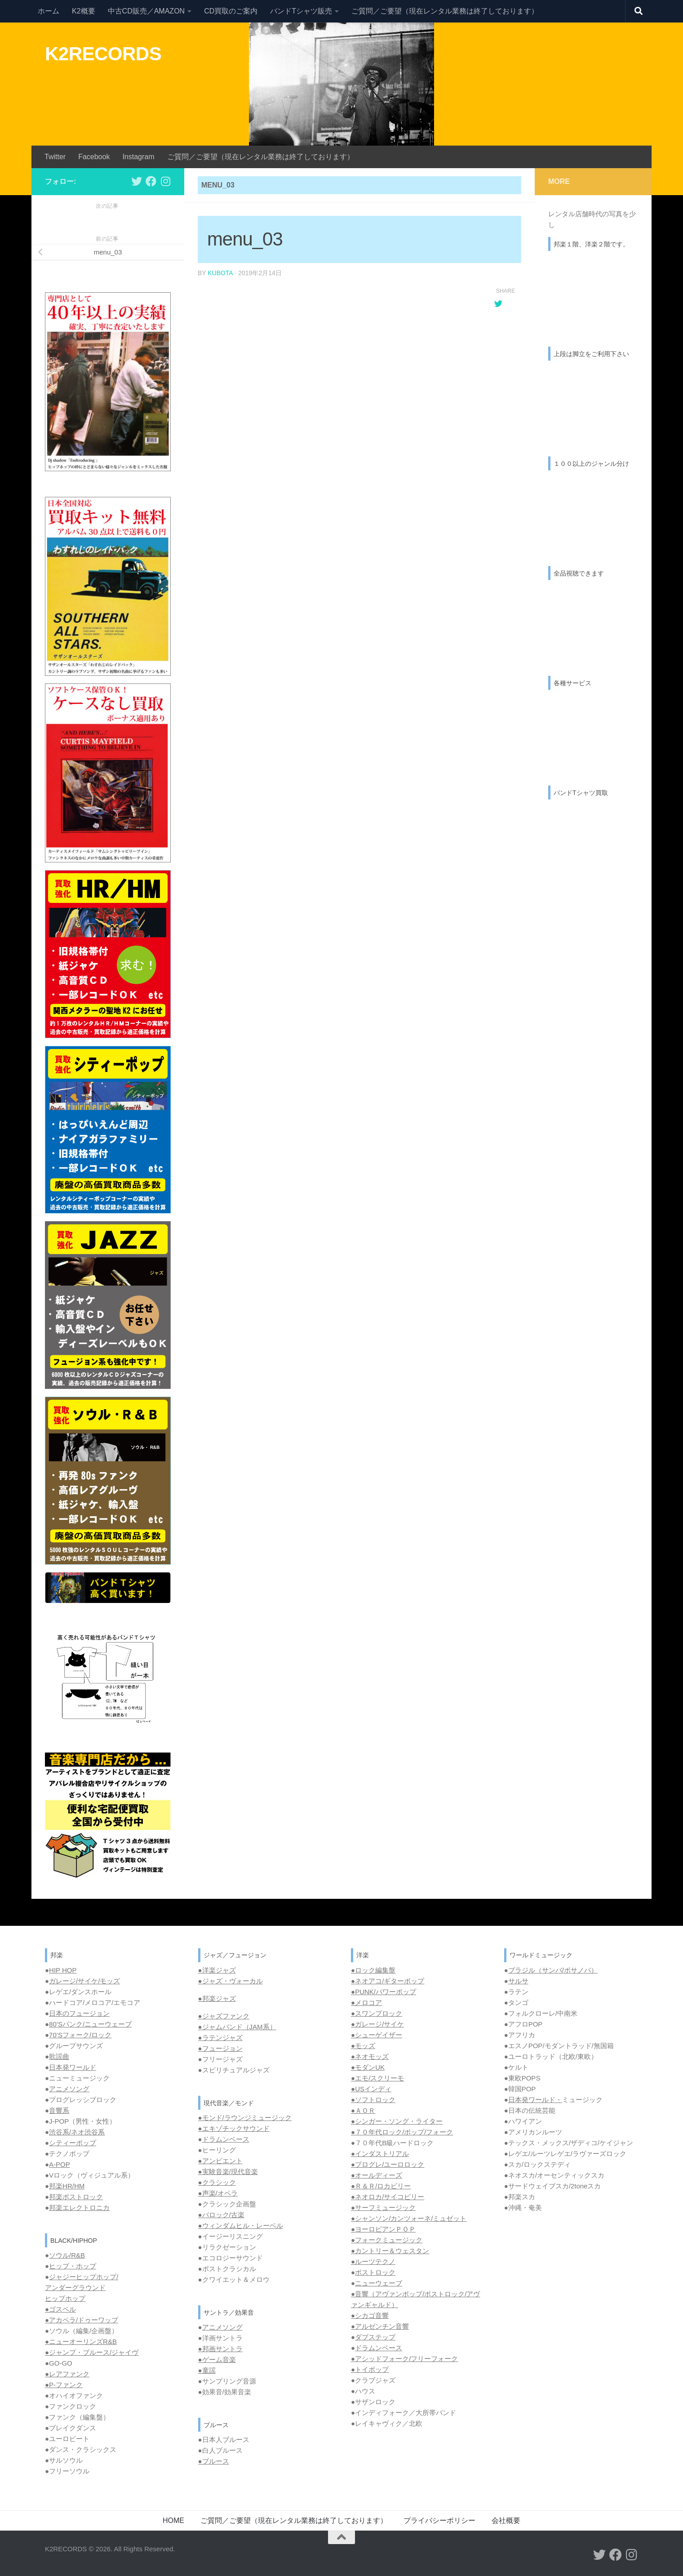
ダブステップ (375, 2337)
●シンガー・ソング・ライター (397, 2121)
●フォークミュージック (386, 2240)
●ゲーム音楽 (217, 2359)
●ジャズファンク (223, 2016)
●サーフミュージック (383, 2207)
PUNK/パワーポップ (385, 1992)
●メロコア (366, 2002)
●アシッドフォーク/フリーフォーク (404, 2358)
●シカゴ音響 (370, 2315)
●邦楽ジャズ (217, 1998)
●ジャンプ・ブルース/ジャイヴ (91, 2352)
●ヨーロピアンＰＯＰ (383, 2229)
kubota (220, 273)
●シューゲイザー (376, 2035)
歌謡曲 (59, 2056)
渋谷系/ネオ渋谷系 (77, 2132)
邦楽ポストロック (76, 2197)
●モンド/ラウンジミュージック (245, 2117)
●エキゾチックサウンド (234, 2128)
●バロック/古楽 (221, 2215)
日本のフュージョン (79, 2013)
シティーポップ (72, 2143)
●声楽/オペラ (218, 2193)
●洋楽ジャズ (217, 1970)
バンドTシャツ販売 (301, 11)
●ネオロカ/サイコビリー (387, 2197)
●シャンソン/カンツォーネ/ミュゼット (408, 2218)
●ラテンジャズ (220, 2037)
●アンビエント (220, 2161)
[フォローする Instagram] (165, 181)
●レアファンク (67, 2374)
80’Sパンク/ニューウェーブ (90, 2024)
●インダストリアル (380, 2153)
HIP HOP (62, 1970)
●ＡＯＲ (363, 2110)
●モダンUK (368, 2067)
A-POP (59, 2164)
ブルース (215, 2461)
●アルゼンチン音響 (380, 2326)
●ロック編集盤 (373, 1970)
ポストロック (375, 2272)
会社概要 (506, 2520)
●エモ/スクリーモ (377, 2078)
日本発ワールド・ (535, 2099)
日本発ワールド (72, 2067)
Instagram (138, 157)
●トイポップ (370, 2369)
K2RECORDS (103, 53)
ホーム (48, 11)
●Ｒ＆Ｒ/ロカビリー (381, 2186)
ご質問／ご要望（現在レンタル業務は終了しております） (444, 11)
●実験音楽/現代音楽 (228, 2171)
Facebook (94, 157)
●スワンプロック (376, 2013)
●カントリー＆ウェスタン (390, 2251)
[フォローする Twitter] (136, 181)
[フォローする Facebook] (151, 181)
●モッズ (363, 2045)
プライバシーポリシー (439, 2520)
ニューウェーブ (378, 2283)
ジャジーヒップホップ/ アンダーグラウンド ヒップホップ (81, 2287)
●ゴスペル (60, 2309)
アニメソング (69, 2089)
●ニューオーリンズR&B (81, 2341)
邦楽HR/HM (66, 2186)
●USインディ (371, 2089)
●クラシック (217, 2182)
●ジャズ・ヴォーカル (230, 1981)
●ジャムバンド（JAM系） (237, 2027)
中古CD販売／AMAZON (146, 11)
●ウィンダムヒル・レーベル (240, 2225)
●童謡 (207, 2370)
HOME (173, 2520)
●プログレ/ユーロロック (387, 2164)
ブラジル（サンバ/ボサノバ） (553, 1970)
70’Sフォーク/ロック (80, 2035)
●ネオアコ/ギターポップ (387, 1981)
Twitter (55, 157)
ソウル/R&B (67, 2255)
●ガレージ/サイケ (377, 2024)
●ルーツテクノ (373, 2261)
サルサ (518, 1981)
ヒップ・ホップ (72, 2266)
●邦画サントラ (220, 2349)
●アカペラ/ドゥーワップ (81, 2320)
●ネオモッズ (370, 2056)
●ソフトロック (373, 2099)
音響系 (59, 2110)
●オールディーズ (376, 2175)
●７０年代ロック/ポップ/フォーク (402, 2132)
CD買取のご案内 (230, 11)
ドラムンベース (225, 2139)
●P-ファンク (64, 2384)
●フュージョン (220, 2048)
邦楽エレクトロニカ (79, 2207)
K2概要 (83, 11)
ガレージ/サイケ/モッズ (84, 1981)
